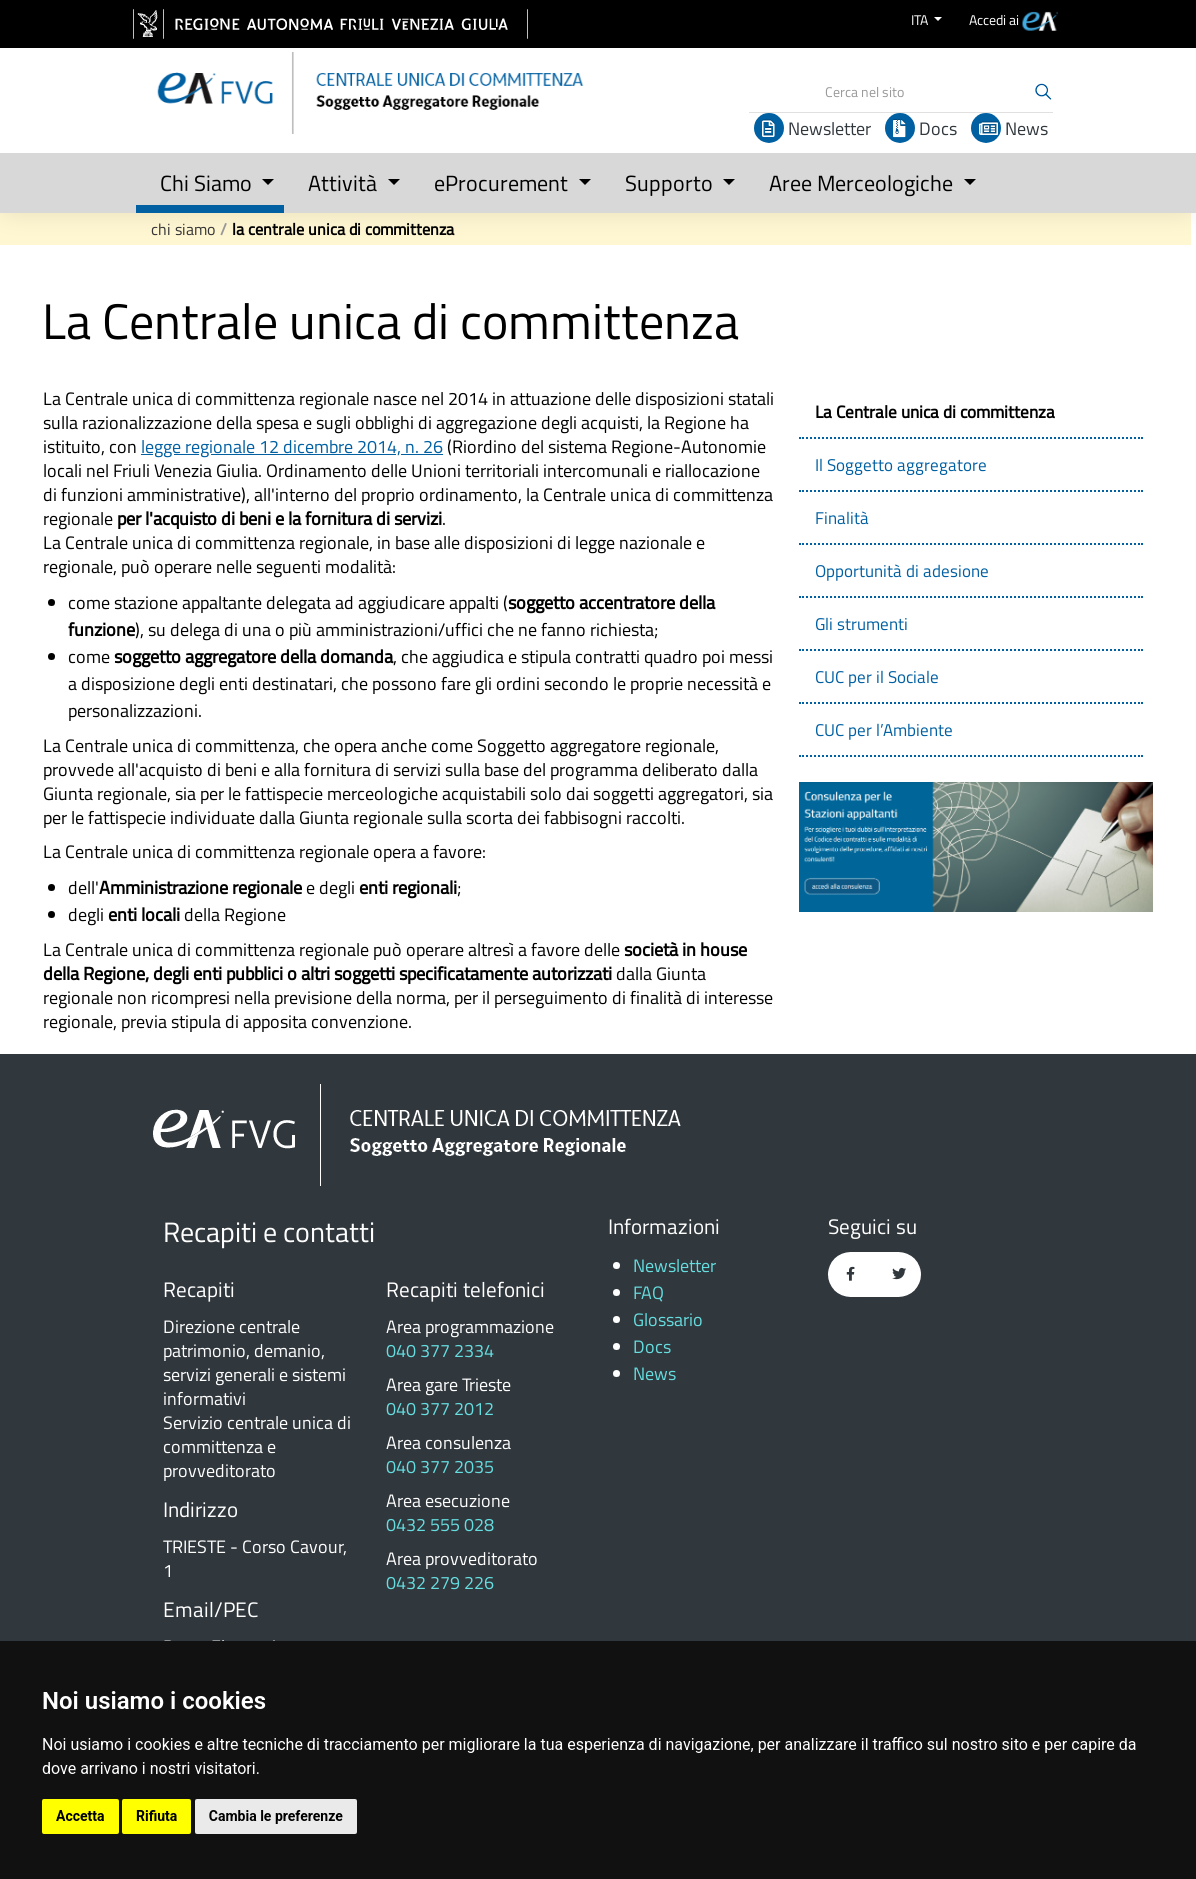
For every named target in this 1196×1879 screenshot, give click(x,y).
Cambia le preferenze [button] (276, 1816)
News (1009, 128)
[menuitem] (1013, 19)
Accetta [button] (80, 1816)
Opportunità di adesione (902, 571)
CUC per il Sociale (877, 677)
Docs (921, 128)
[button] (210, 179)
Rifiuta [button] (156, 1816)
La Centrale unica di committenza (343, 229)
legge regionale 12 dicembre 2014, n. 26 (292, 446)
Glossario (668, 1319)
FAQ (648, 1292)
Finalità (842, 518)
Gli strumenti (861, 624)
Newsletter (812, 128)
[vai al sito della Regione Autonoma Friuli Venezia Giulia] (330, 24)
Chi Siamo (183, 229)
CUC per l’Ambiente (884, 730)
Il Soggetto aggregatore (901, 465)
